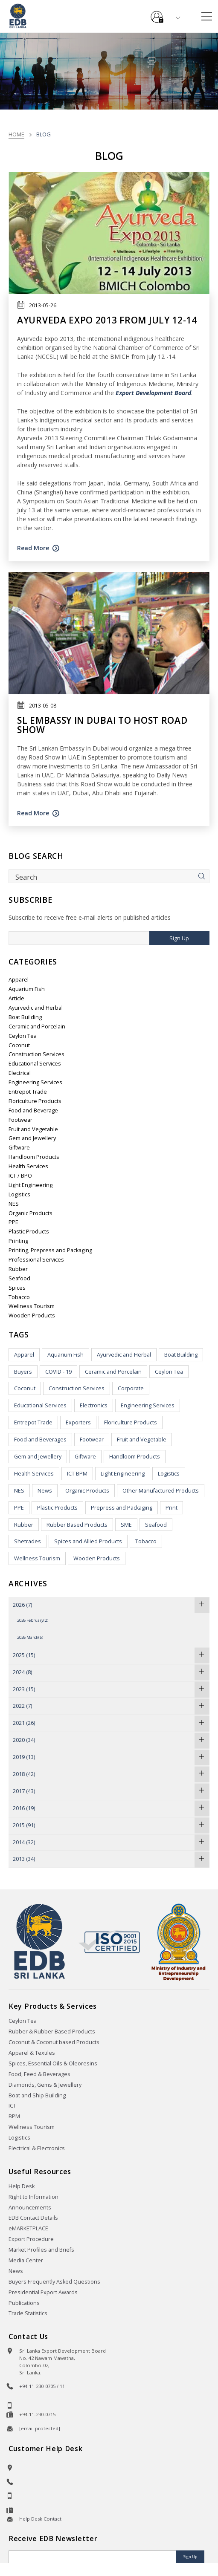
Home (16, 134)
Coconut (19, 1045)
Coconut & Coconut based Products (54, 2042)
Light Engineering (30, 1185)
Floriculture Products (35, 1101)
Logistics (19, 1194)
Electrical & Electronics (37, 2148)
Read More (33, 548)
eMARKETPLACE (28, 2228)
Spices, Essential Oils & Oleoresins (53, 2063)
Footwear (20, 1119)
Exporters (78, 1422)
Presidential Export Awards (43, 2292)
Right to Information (33, 2197)
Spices (17, 1287)
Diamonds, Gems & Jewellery (45, 2084)
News (45, 1490)
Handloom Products (34, 1157)
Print (171, 1507)
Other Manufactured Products (160, 1490)
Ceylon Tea (23, 1036)
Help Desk (22, 2186)
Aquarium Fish (27, 989)
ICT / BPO (20, 1175)
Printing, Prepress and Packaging (50, 1250)
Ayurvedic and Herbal (36, 1007)
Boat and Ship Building (37, 2095)
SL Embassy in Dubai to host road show (102, 725)
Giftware (19, 1147)
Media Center (26, 2260)
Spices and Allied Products (88, 1541)
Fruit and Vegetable (33, 1129)
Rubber (18, 1269)
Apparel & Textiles (32, 2052)
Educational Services (35, 1063)
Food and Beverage (33, 1110)
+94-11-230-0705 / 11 (42, 2386)
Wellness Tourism (32, 1306)
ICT (12, 2105)
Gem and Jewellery (32, 1138)
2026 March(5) (30, 1637)
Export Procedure (31, 2239)
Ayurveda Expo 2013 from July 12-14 (107, 320)
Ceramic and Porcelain (37, 1026)
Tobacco (19, 1297)
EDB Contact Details (33, 2217)
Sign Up (179, 938)
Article (16, 998)
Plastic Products (29, 1231)
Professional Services (36, 1259)
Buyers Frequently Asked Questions (54, 2281)
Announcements (30, 2207)
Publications (24, 2303)
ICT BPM (77, 1473)
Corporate (131, 1388)
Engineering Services (35, 1082)
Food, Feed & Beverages (39, 2074)
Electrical (20, 1073)
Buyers (23, 1371)
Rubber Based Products (77, 1524)
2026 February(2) (32, 1620)
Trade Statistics (28, 2313)
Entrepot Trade (28, 1091)
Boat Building (25, 1017)
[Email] (93, 2556)
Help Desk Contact (40, 2518)
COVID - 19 (58, 1371)
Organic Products (30, 1213)
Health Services (28, 1166)
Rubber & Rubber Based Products (52, 2031)
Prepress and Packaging (121, 1507)
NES (14, 1203)
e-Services (157, 14)
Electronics (94, 1405)
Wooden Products (32, 1315)
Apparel (19, 979)
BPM (14, 2116)
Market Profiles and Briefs (41, 2249)
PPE (13, 1222)
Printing (18, 1241)
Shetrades (27, 1541)
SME (126, 1524)
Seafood (19, 1278)
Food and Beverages (40, 1439)
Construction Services (36, 1054)
